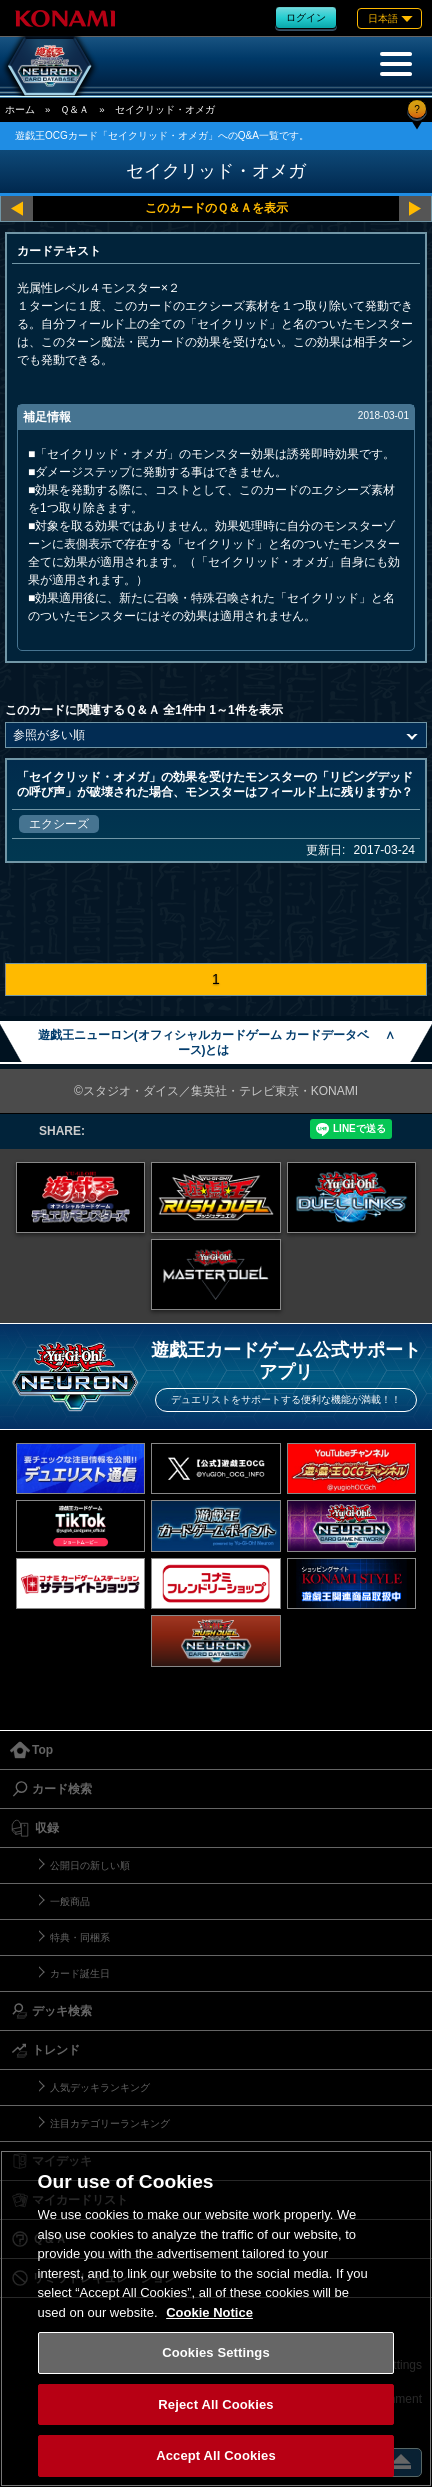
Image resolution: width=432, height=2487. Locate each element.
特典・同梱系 (80, 1937)
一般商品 (70, 1901)
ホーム (20, 109)
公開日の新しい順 (90, 1865)
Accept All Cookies (216, 2455)
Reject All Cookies (215, 2404)
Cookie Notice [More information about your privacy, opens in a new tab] (209, 2312)
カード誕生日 (80, 1973)
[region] (216, 2318)
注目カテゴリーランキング (110, 2123)
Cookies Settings (216, 2352)
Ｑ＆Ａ (74, 109)
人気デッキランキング (100, 2087)
